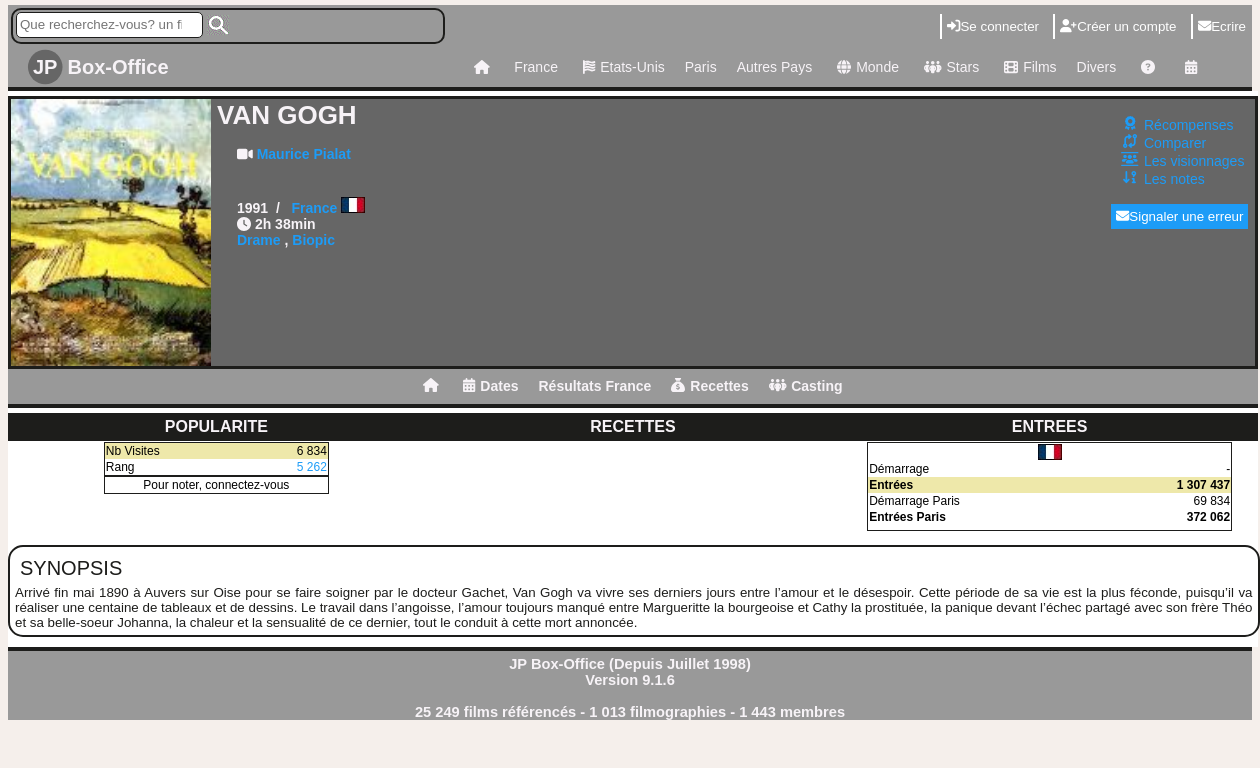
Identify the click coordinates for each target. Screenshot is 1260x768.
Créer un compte (1118, 26)
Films (1027, 67)
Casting (806, 386)
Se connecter (993, 26)
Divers (1097, 67)
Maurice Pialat (304, 154)
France (536, 67)
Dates (490, 386)
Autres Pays (774, 67)
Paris (701, 67)
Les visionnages (1194, 161)
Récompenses (1189, 125)
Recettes (709, 386)
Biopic (313, 240)
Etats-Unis (621, 67)
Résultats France (594, 386)
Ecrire (1222, 26)
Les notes (1174, 179)
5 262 (312, 467)
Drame (259, 240)
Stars (949, 67)
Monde (865, 67)
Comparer (1175, 143)
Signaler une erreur (1179, 216)
